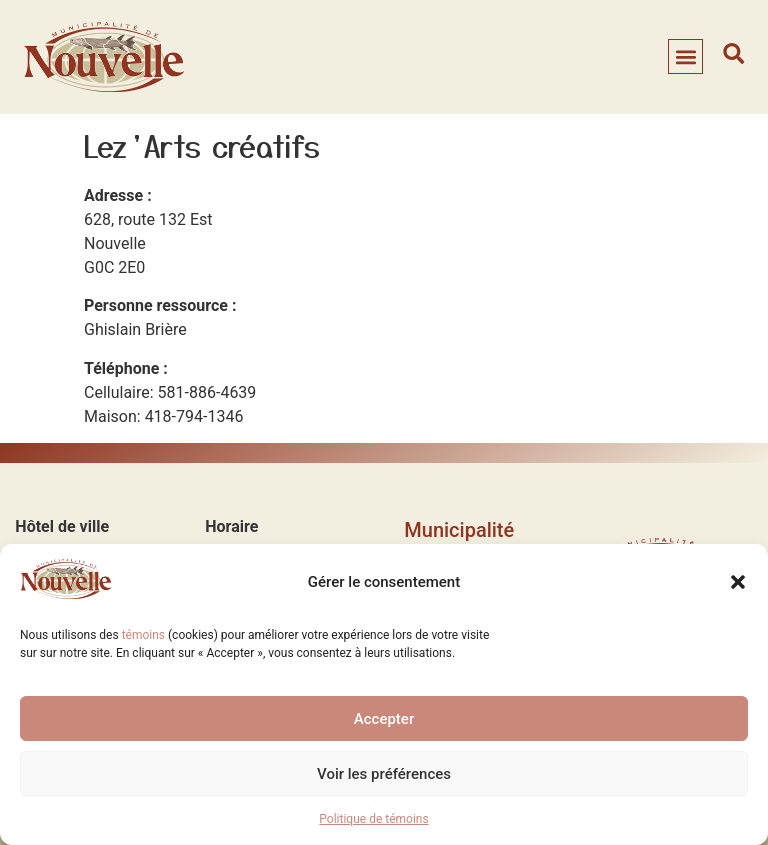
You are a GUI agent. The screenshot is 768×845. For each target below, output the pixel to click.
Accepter (384, 719)
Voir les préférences (384, 774)
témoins (143, 635)
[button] (738, 582)
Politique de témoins (373, 819)
